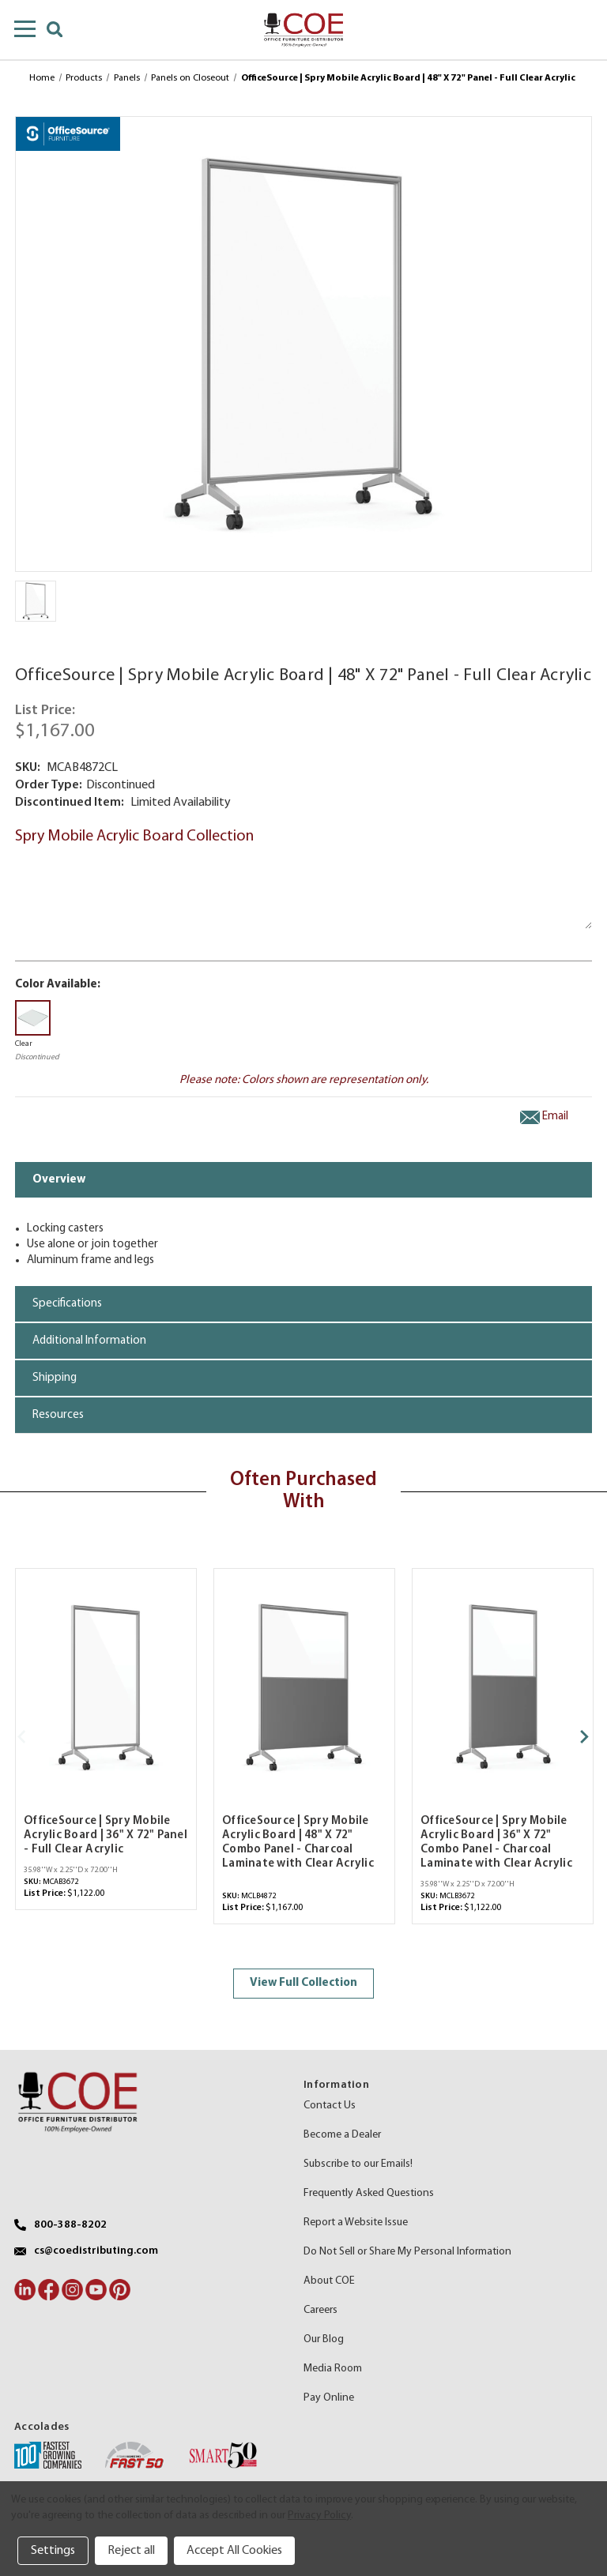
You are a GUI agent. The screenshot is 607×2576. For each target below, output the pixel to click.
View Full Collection (303, 1983)
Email (544, 1117)
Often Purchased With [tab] (303, 1491)
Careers (320, 2310)
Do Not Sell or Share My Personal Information (407, 2252)
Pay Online (329, 2398)
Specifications (67, 1304)
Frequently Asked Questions (369, 2193)
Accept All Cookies (234, 2550)
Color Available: (57, 985)
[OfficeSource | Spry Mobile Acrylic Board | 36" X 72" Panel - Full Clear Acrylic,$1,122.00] (106, 1687)
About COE (329, 2281)
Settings (53, 2550)
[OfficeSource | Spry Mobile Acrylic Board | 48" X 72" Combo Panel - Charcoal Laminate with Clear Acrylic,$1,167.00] (304, 1687)
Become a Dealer (342, 2135)
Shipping (54, 1378)
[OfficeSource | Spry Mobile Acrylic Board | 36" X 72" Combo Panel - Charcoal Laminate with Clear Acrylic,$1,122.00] (502, 1687)
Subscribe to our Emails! (358, 2164)
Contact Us (330, 2106)
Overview (58, 1180)
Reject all (131, 2550)
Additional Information (89, 1341)
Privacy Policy (319, 2515)
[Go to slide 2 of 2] (30, 1737)
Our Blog (324, 2339)
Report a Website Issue (356, 2222)
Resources (58, 1415)
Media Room (333, 2369)
